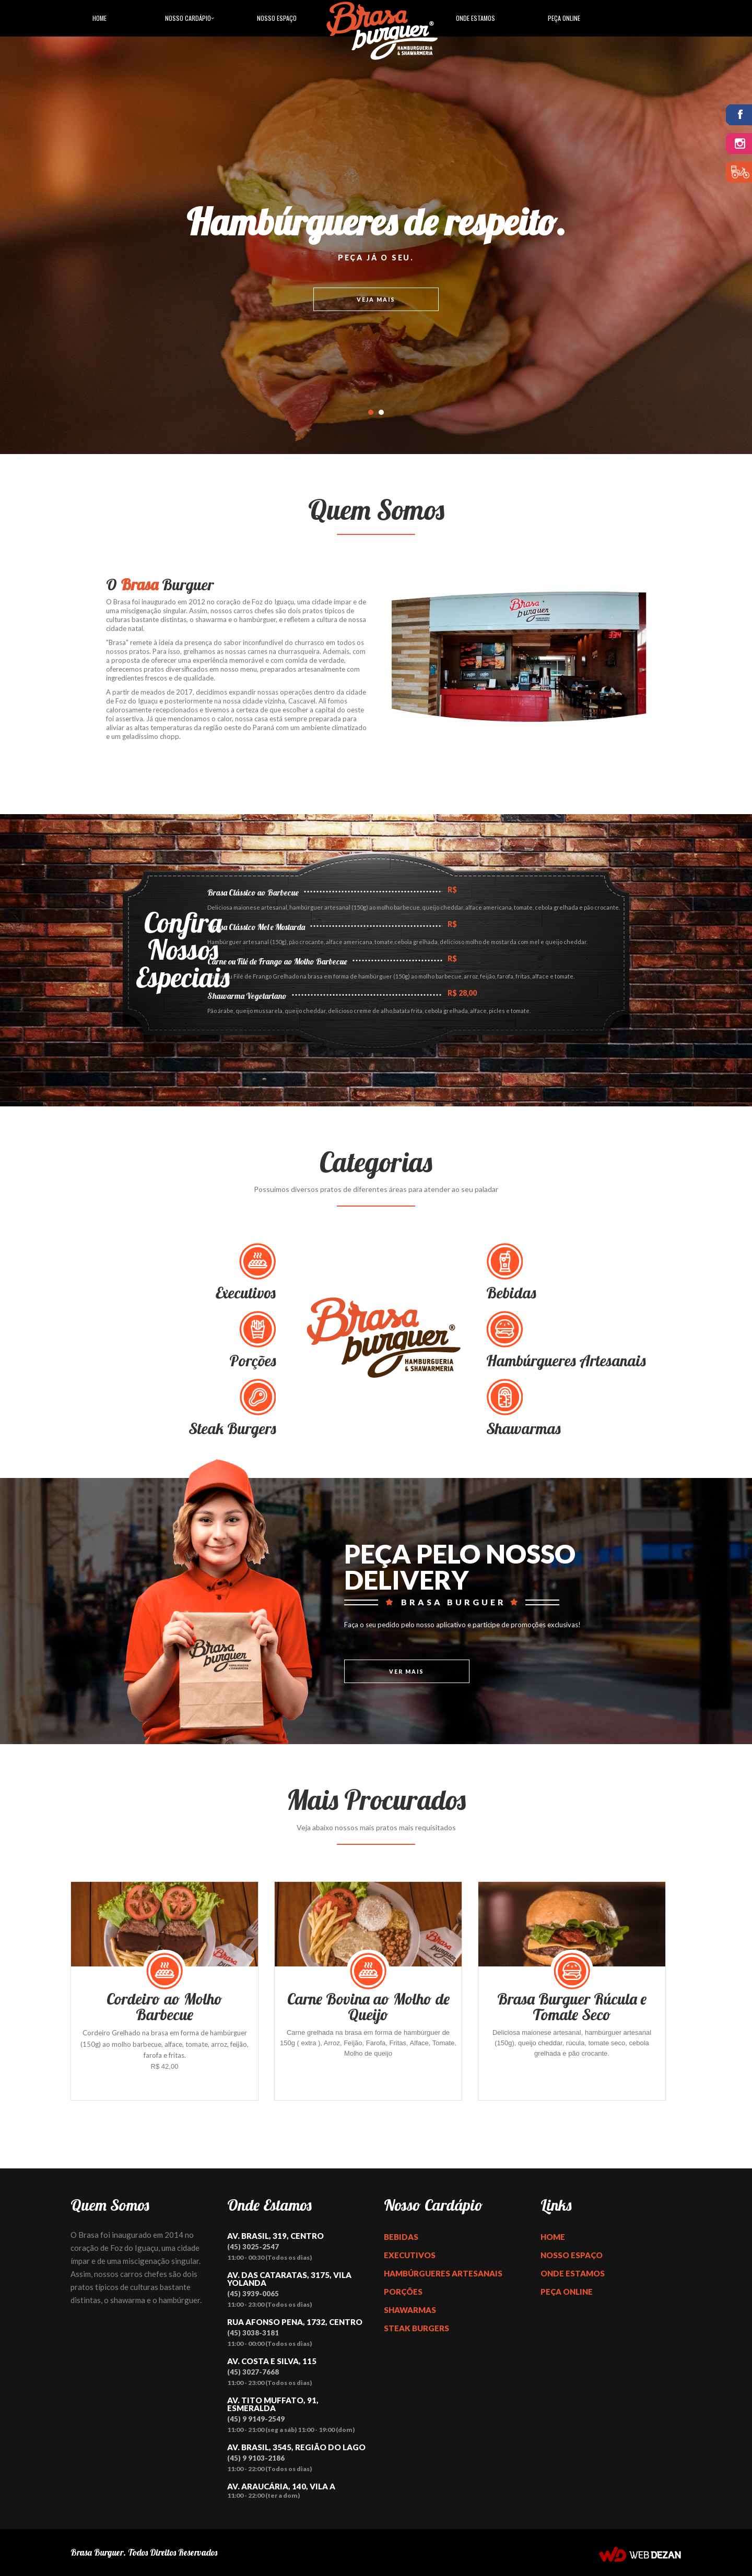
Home (99, 18)
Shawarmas (410, 2310)
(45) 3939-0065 (253, 2293)
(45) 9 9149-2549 (256, 2419)
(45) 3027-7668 (253, 2372)
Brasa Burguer (96, 2552)
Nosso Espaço (277, 18)
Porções (403, 2291)
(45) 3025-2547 (253, 2247)
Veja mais (376, 299)
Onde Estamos (475, 18)
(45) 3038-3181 (253, 2333)
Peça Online (564, 18)
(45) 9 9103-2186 (256, 2458)
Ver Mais (407, 1671)
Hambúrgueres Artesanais (443, 2273)
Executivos (410, 2255)
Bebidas (401, 2236)
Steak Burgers (416, 2328)
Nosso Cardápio (188, 18)
